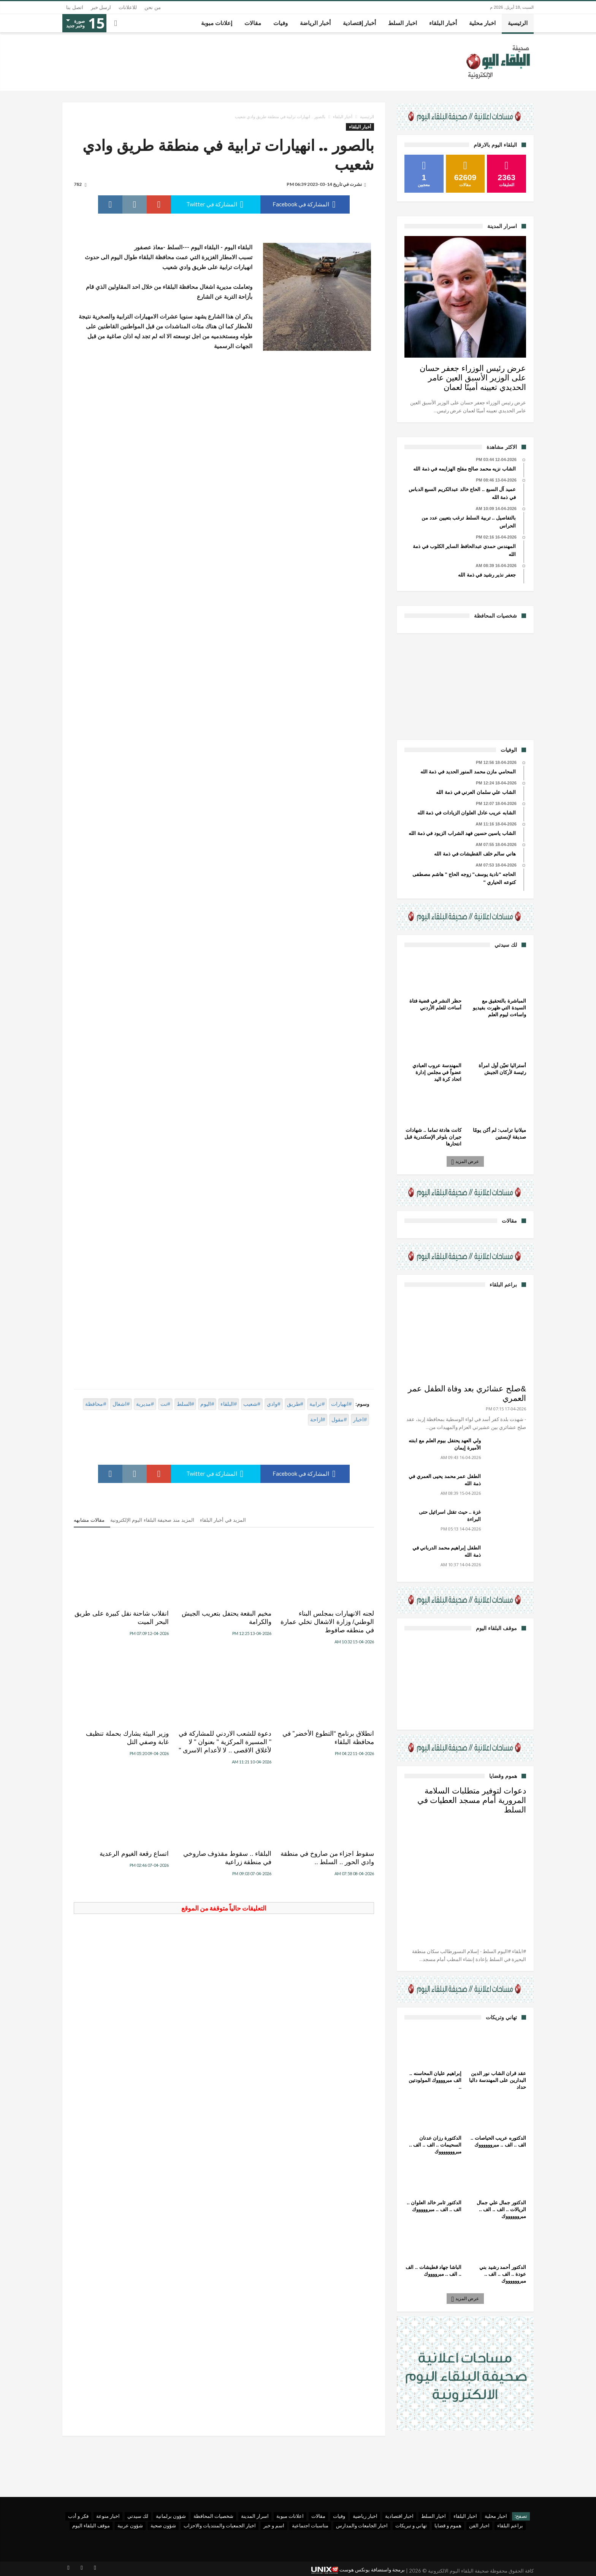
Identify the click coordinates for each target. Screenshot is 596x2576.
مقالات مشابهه (89, 1520)
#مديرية (145, 1404)
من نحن (152, 7)
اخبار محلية (496, 2516)
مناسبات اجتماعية (310, 2525)
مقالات (318, 2516)
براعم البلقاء (510, 2525)
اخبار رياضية (365, 2516)
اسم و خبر (273, 2525)
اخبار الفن (479, 2525)
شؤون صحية (163, 2525)
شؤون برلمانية (171, 2516)
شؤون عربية (130, 2525)
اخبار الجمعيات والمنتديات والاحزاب (220, 2525)
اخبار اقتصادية (399, 2516)
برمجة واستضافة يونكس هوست (358, 2570)
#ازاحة (317, 1419)
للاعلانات (128, 7)
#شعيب (251, 1404)
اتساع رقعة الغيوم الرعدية (134, 1853)
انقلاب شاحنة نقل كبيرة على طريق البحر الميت (121, 1617)
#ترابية (317, 1404)
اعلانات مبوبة (290, 2516)
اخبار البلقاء (465, 2516)
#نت (165, 1404)
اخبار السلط (433, 2516)
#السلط (185, 1404)
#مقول (339, 1419)
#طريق (295, 1404)
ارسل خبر (101, 7)
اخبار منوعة (108, 2516)
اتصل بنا (74, 7)
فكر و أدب (78, 2516)
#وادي (274, 1404)
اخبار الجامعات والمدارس (362, 2525)
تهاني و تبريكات (411, 2525)
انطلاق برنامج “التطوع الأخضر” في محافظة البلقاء (328, 1738)
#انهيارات (341, 1404)
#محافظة (95, 1404)
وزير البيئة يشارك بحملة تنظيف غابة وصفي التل (127, 1738)
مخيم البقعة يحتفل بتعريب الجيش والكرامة (226, 1617)
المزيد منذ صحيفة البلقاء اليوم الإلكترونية (152, 1520)
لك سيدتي (137, 2516)
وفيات (339, 2516)
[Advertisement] (465, 685)
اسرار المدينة (255, 2516)
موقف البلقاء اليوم (91, 2525)
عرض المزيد (466, 1161)
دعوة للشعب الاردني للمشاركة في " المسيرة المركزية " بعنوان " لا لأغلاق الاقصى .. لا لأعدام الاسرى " (225, 1742)
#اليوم (207, 1404)
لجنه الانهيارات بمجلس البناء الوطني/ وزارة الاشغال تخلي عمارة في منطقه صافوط (327, 1622)
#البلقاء (228, 1404)
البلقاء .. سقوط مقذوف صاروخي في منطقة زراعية (227, 1858)
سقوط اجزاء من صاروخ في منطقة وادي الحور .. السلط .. (327, 1858)
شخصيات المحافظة (213, 2516)
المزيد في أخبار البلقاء (223, 1520)
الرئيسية (367, 116)
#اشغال (121, 1404)
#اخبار (360, 1419)
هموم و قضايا (447, 2525)
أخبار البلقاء (342, 116)
